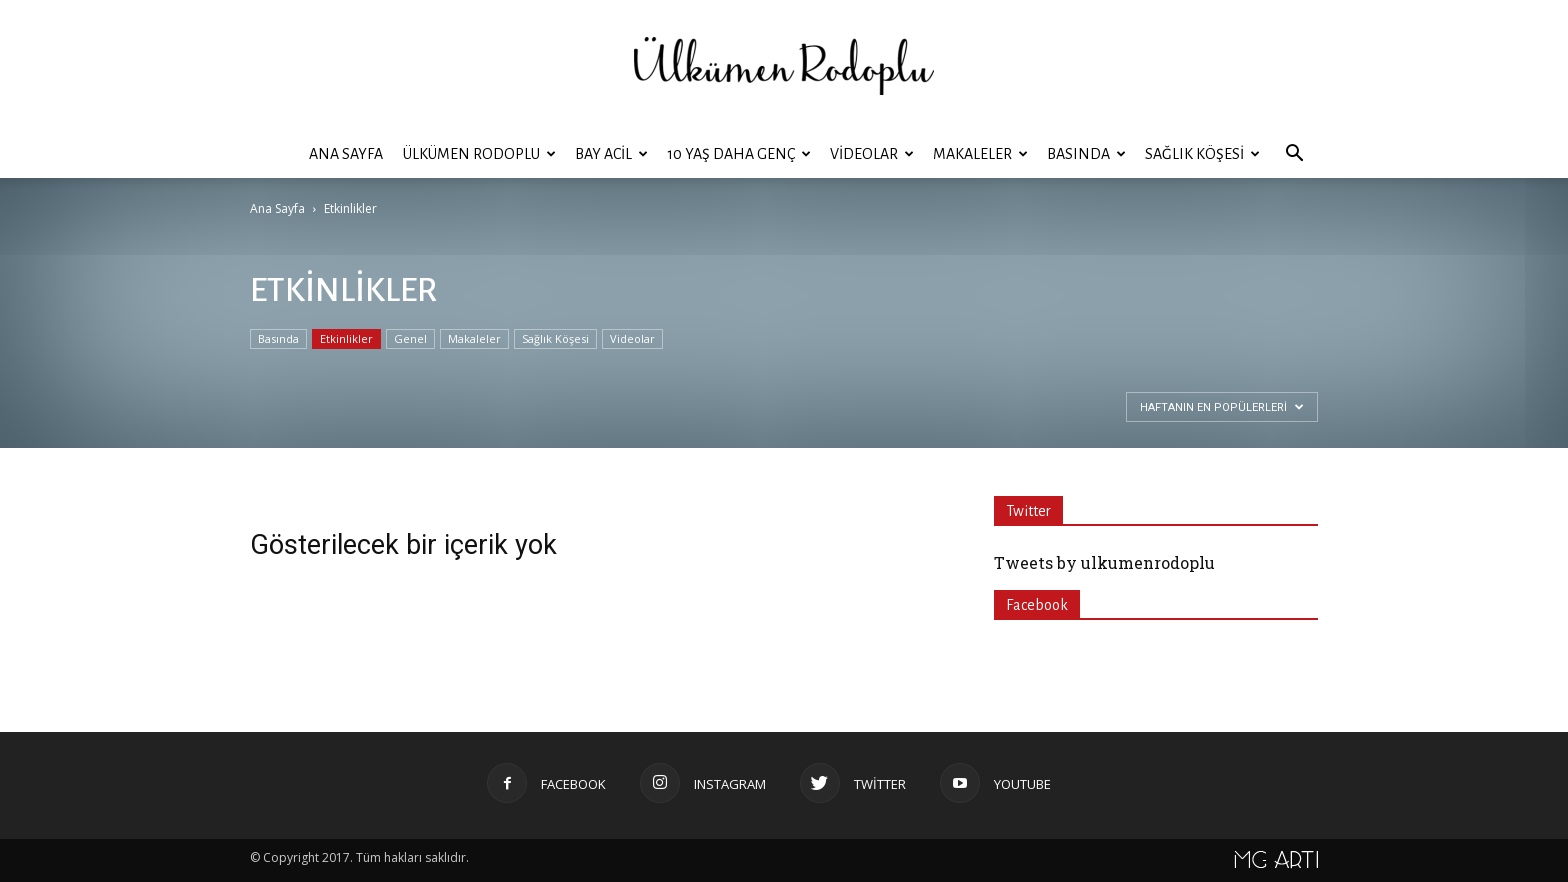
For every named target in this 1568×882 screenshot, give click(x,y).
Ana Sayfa (346, 154)
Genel (410, 338)
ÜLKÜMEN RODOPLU (479, 154)
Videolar (872, 154)
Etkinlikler (346, 338)
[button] (1294, 154)
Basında (1086, 154)
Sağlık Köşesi (1202, 154)
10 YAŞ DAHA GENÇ (739, 154)
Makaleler (980, 154)
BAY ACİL (611, 154)
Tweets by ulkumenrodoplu (1104, 562)
